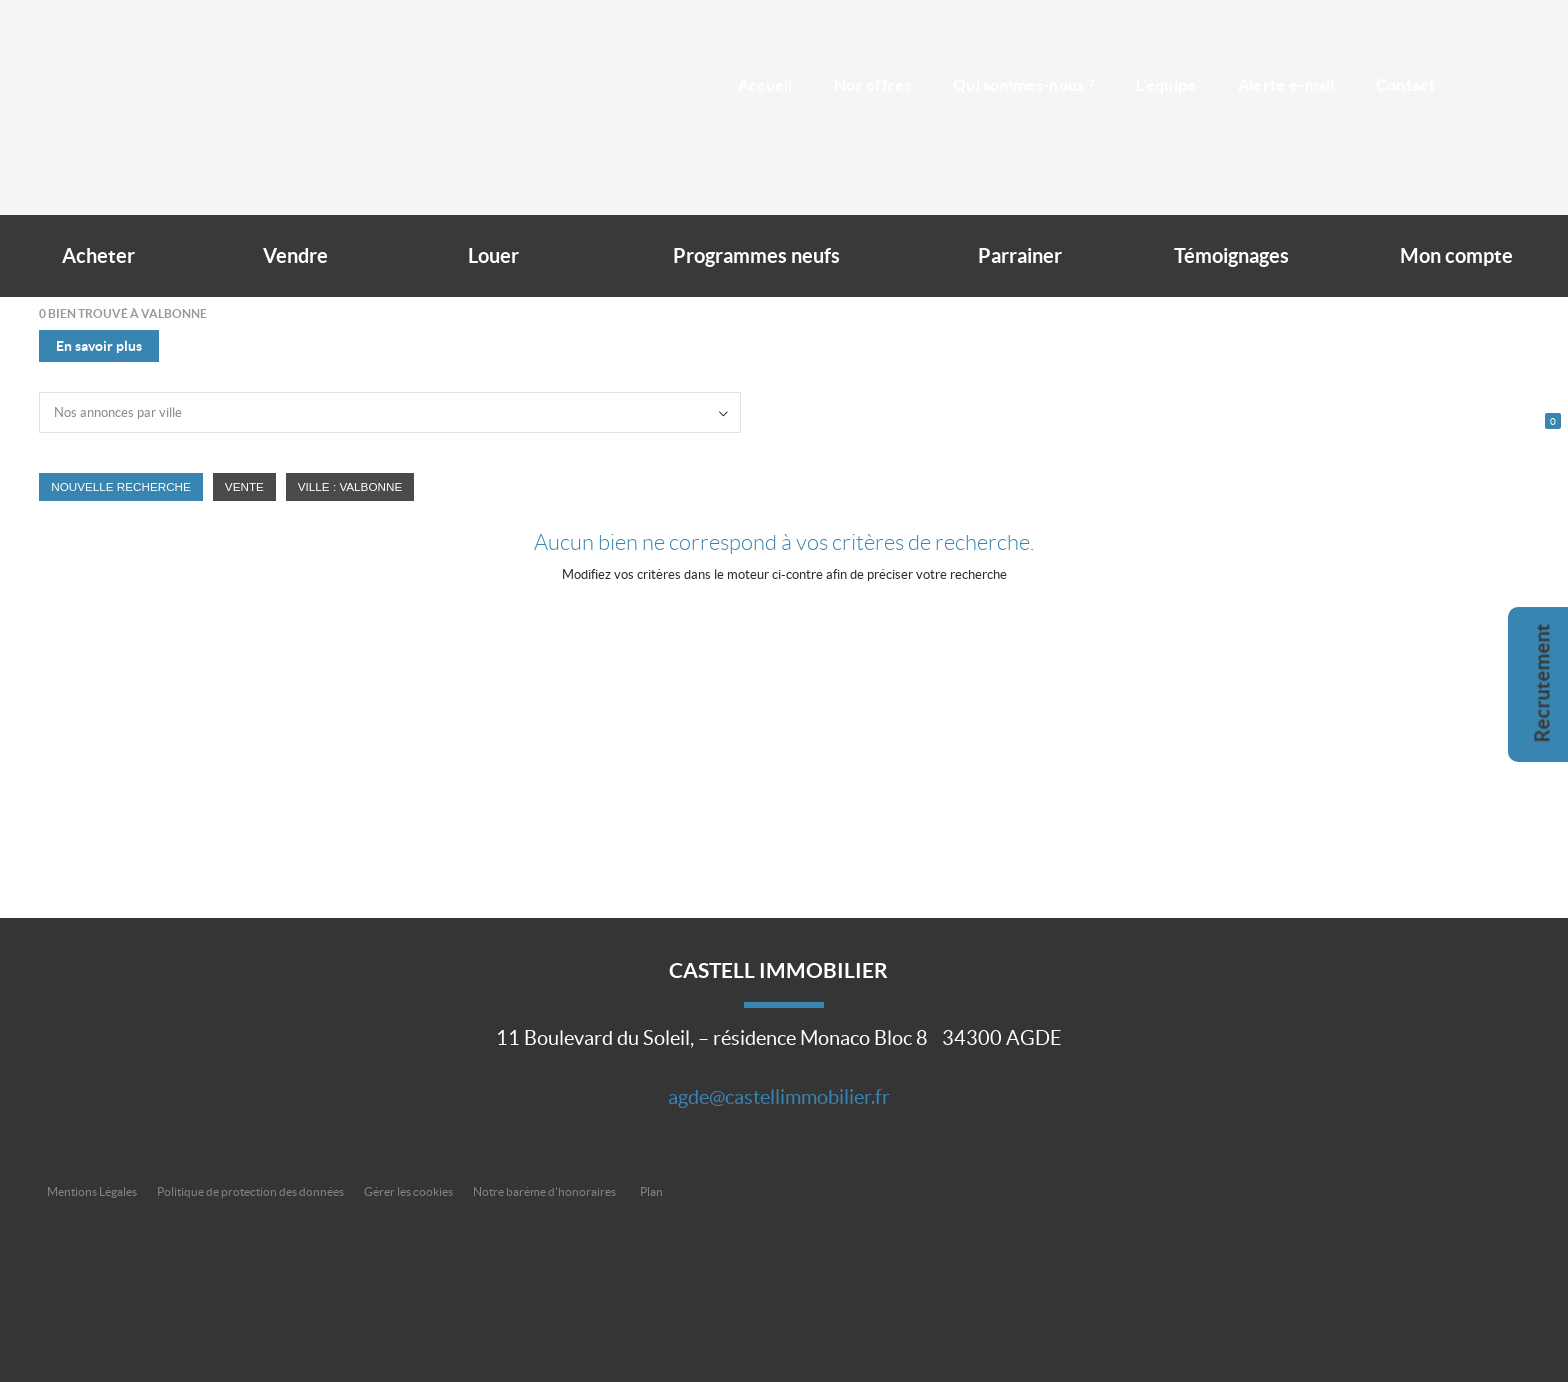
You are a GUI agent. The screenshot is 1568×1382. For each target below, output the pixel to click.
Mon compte (1456, 256)
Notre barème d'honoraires (545, 1191)
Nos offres (873, 85)
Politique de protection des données (250, 1191)
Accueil (765, 85)
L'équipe (1166, 85)
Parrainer (1020, 256)
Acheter (98, 256)
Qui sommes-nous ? (1024, 85)
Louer (493, 256)
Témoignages (1231, 256)
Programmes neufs (756, 256)
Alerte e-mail (1286, 85)
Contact (1405, 85)
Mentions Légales (92, 1191)
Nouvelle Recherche (121, 486)
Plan (651, 1191)
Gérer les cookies (408, 1191)
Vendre (295, 256)
